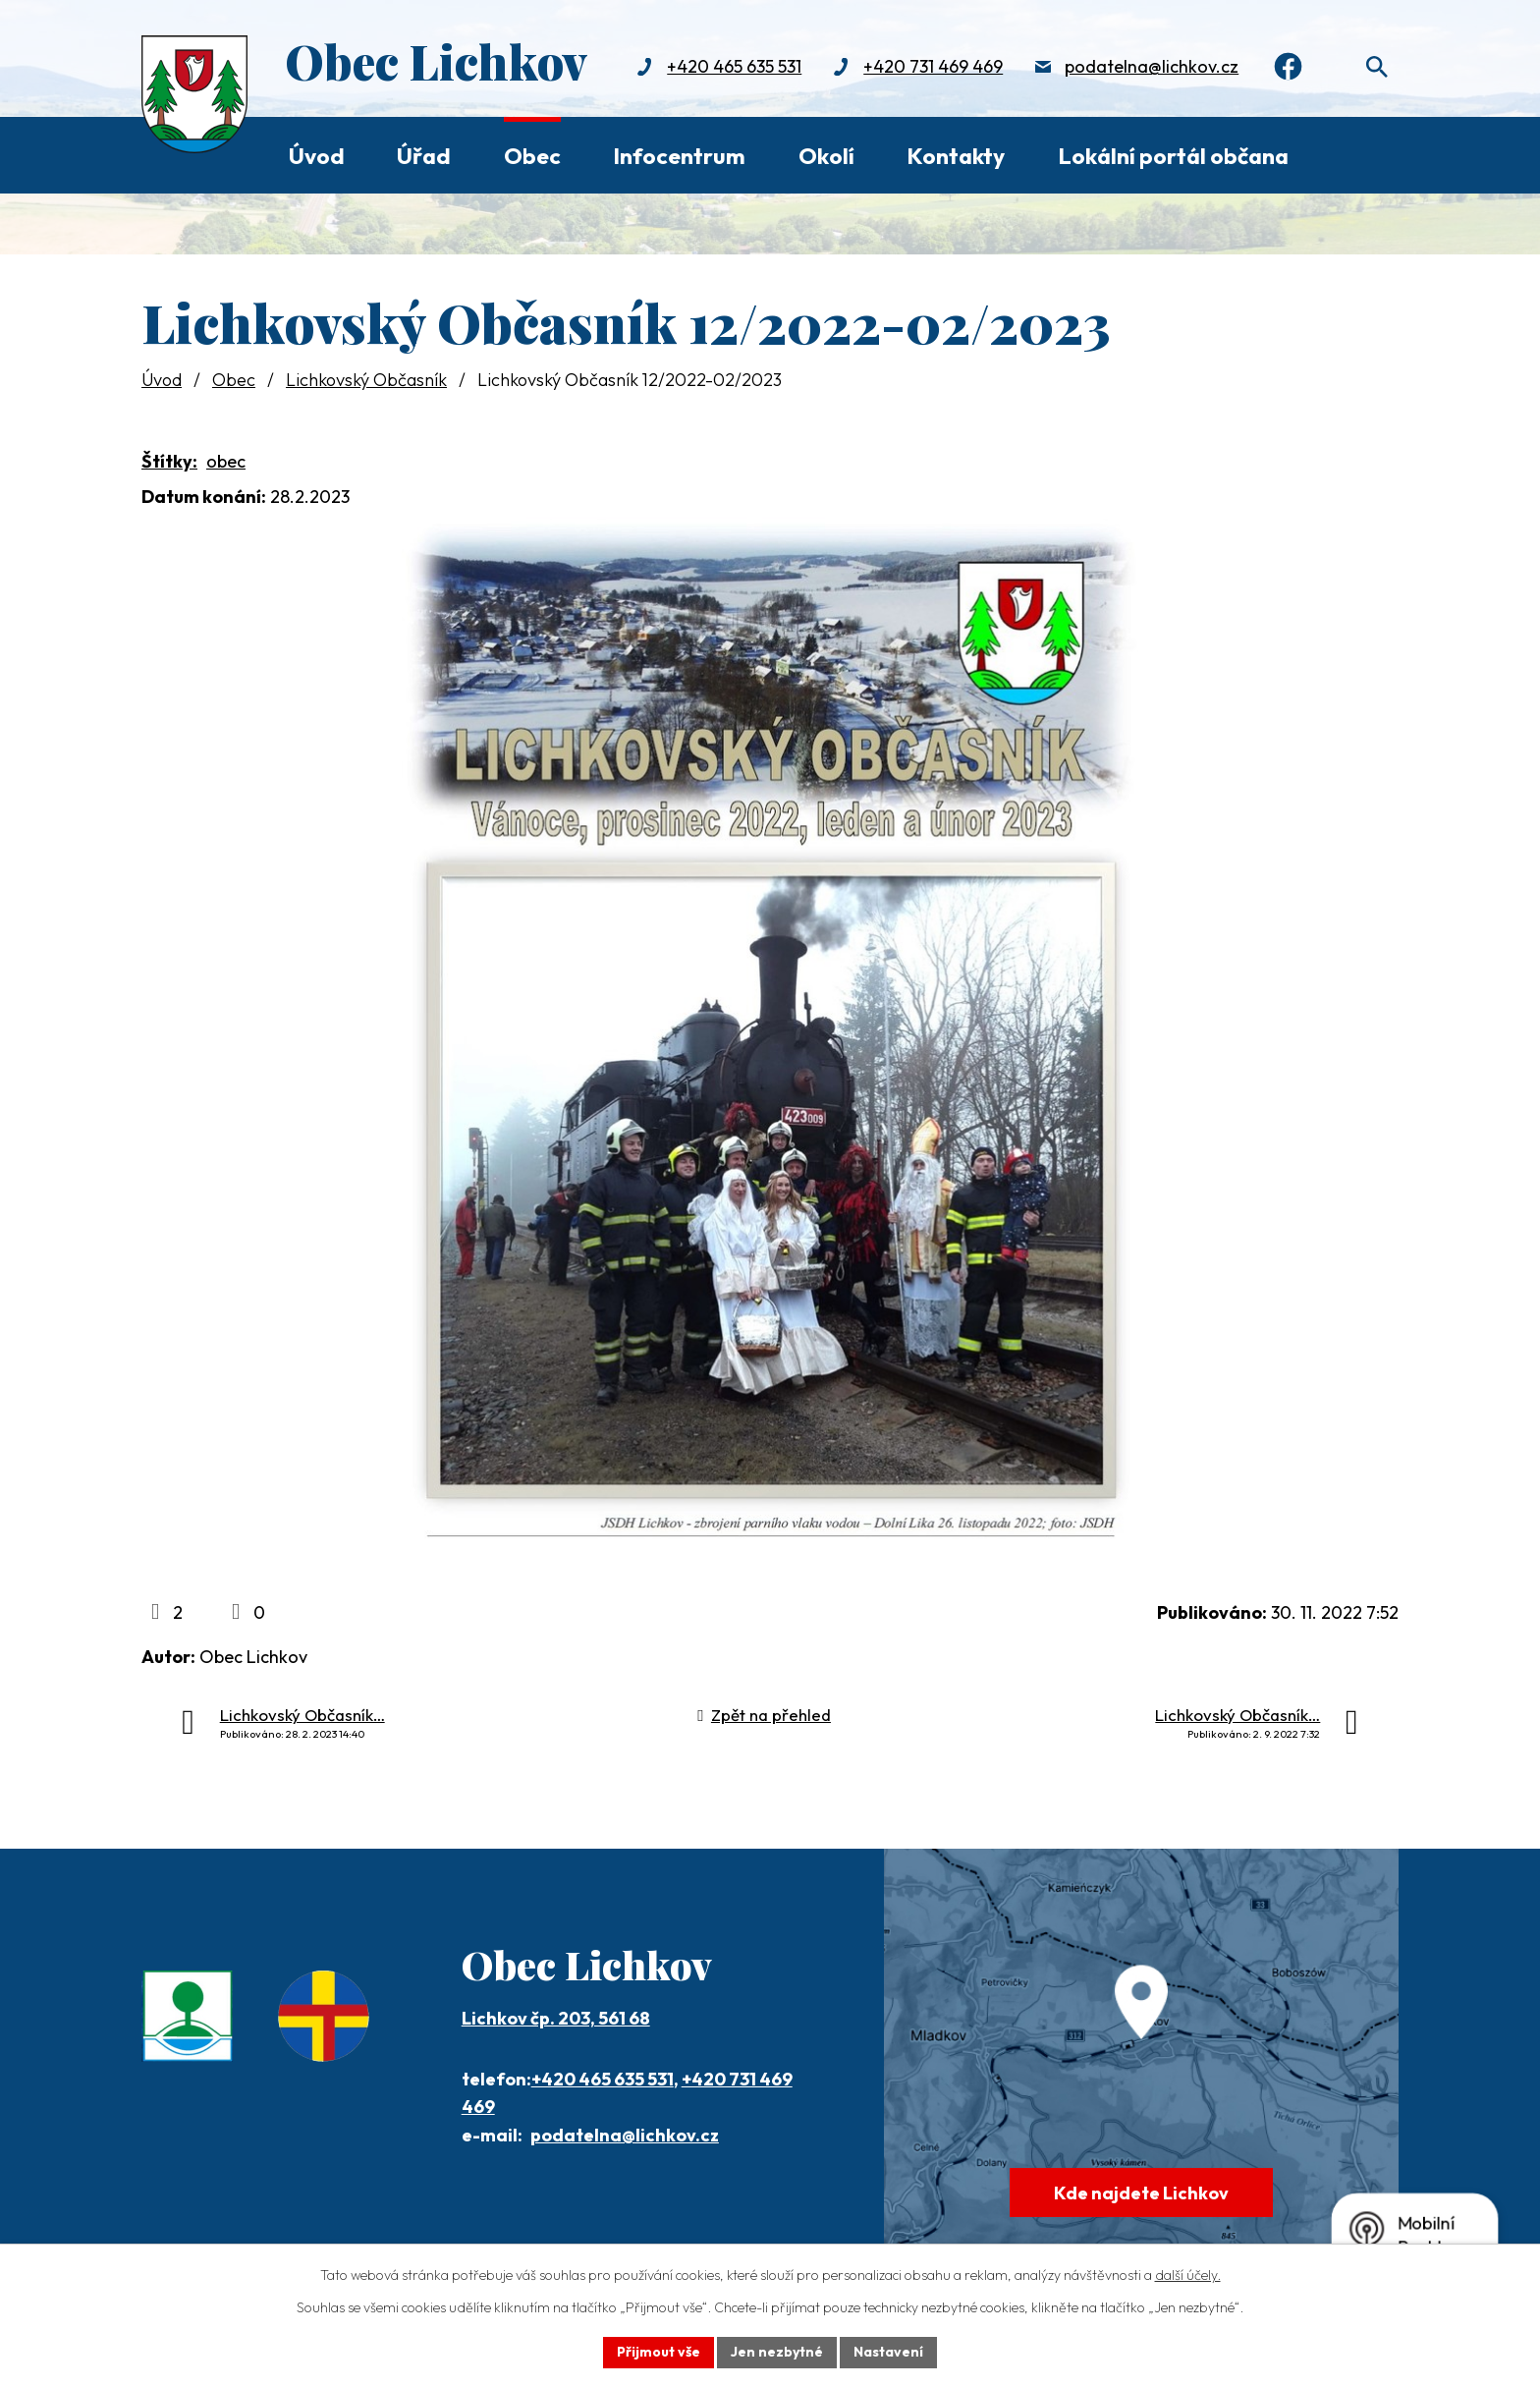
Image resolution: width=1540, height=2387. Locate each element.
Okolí (826, 155)
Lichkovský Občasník (366, 379)
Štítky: (169, 461)
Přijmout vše (658, 2351)
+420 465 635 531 (734, 66)
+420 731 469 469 (933, 66)
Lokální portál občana (1173, 155)
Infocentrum (679, 155)
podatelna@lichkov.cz (1151, 66)
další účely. (1188, 2275)
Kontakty (956, 155)
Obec (532, 155)
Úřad (424, 155)
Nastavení (888, 2351)
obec (226, 461)
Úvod (317, 155)
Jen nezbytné (777, 2351)
